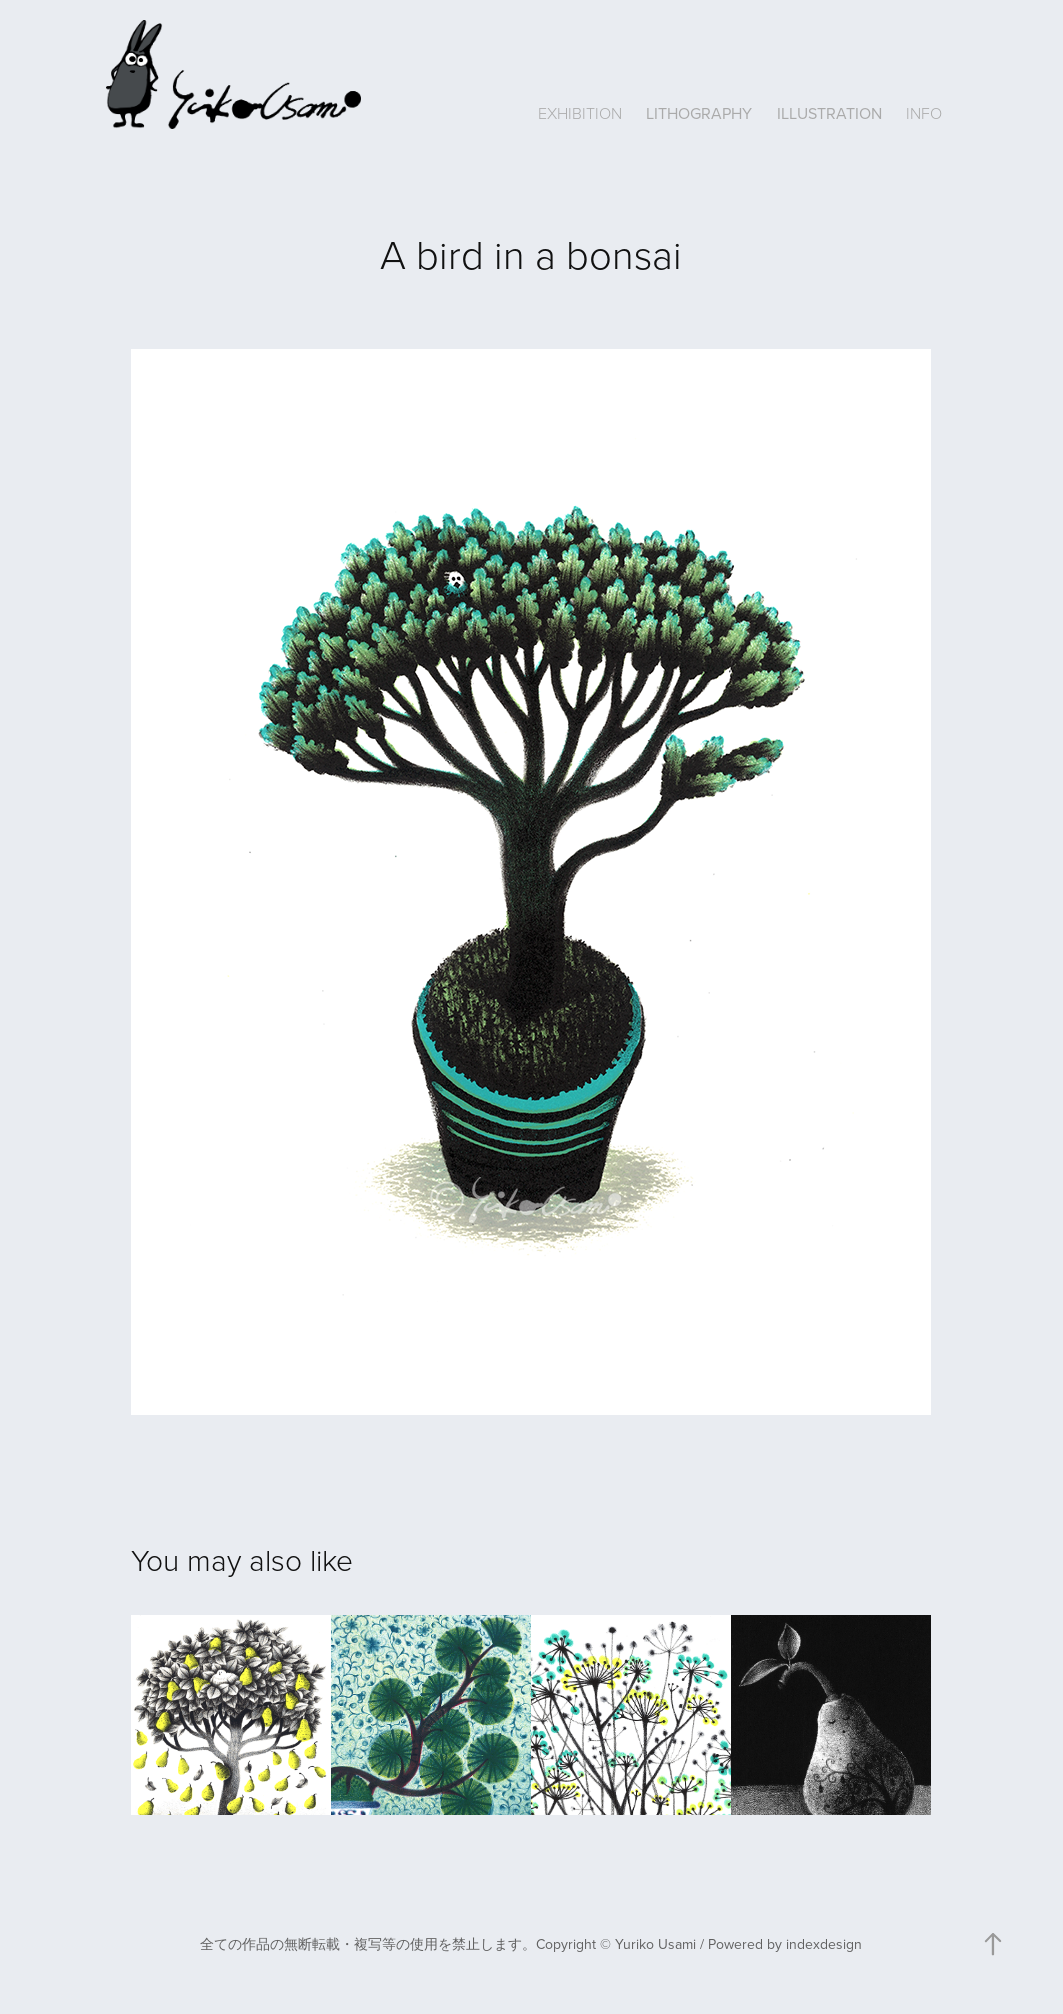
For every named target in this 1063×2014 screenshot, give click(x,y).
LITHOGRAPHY (699, 113)
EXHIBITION (580, 113)
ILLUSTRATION (829, 113)
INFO (924, 113)
